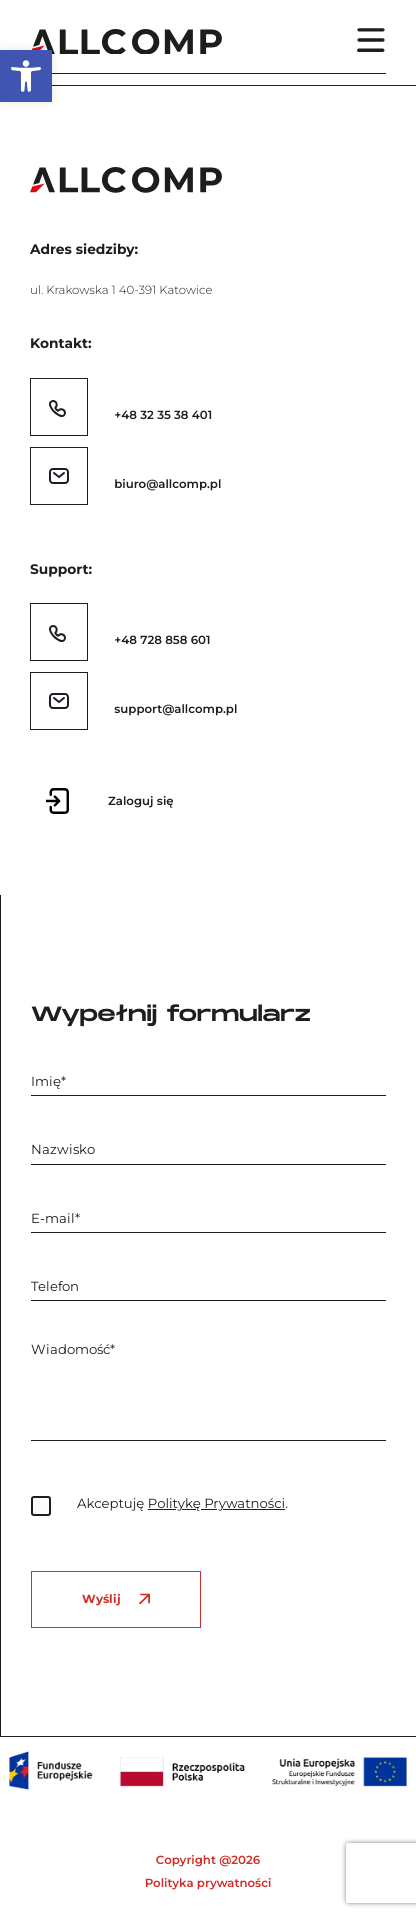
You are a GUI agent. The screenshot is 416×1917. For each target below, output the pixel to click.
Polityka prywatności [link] (208, 1883)
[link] (26, 76)
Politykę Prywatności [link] (216, 1504)
